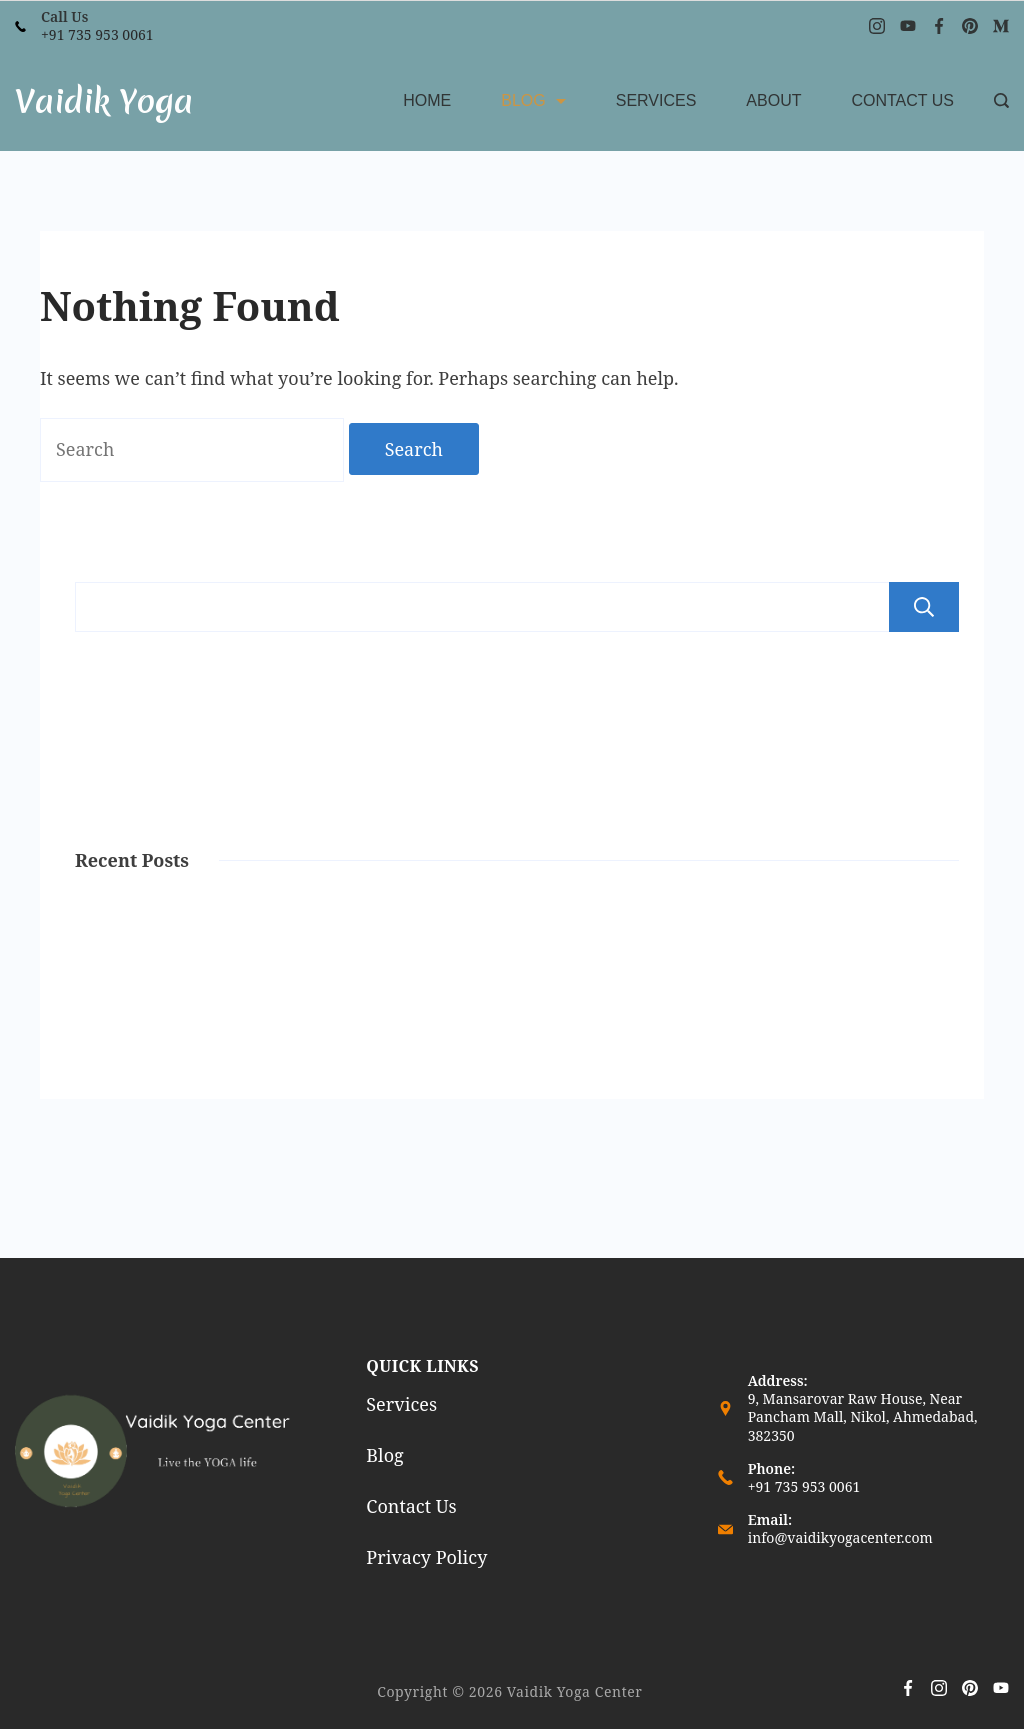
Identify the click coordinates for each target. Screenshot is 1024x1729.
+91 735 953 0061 (97, 34)
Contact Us (902, 100)
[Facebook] (939, 26)
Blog (533, 100)
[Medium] (1001, 26)
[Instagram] (877, 26)
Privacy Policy (426, 1557)
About (773, 100)
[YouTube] (908, 26)
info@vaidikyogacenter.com (840, 1537)
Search (924, 607)
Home (427, 100)
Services (656, 100)
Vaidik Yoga (104, 101)
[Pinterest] (970, 26)
